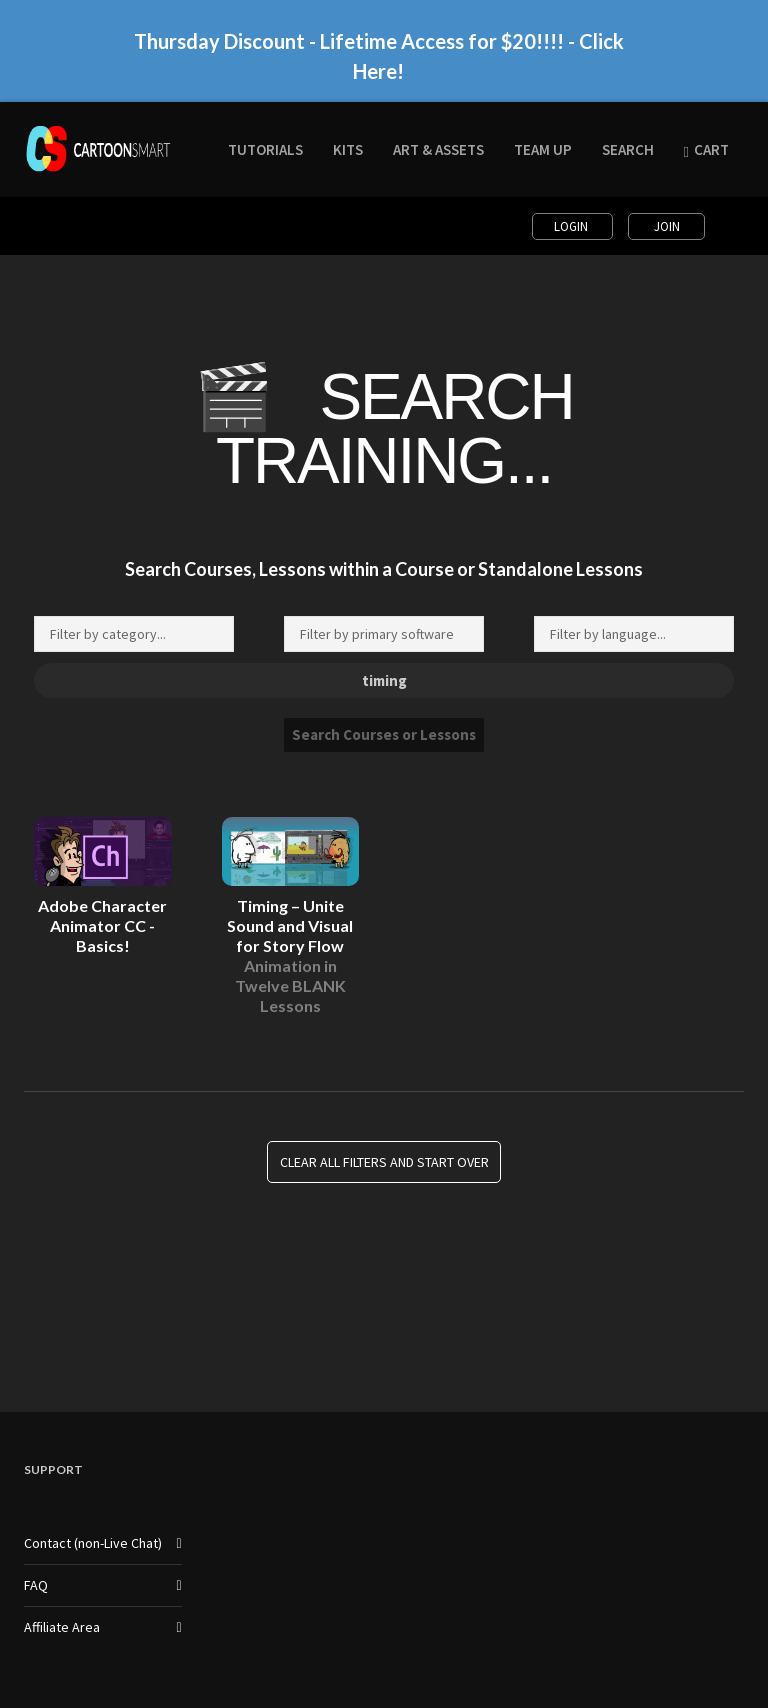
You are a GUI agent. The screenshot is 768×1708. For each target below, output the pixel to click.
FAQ (36, 1585)
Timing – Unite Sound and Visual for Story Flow (290, 955)
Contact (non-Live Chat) (93, 1543)
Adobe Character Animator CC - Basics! (102, 925)
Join (667, 226)
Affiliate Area (62, 1627)
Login (572, 226)
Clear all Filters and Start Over (384, 1162)
